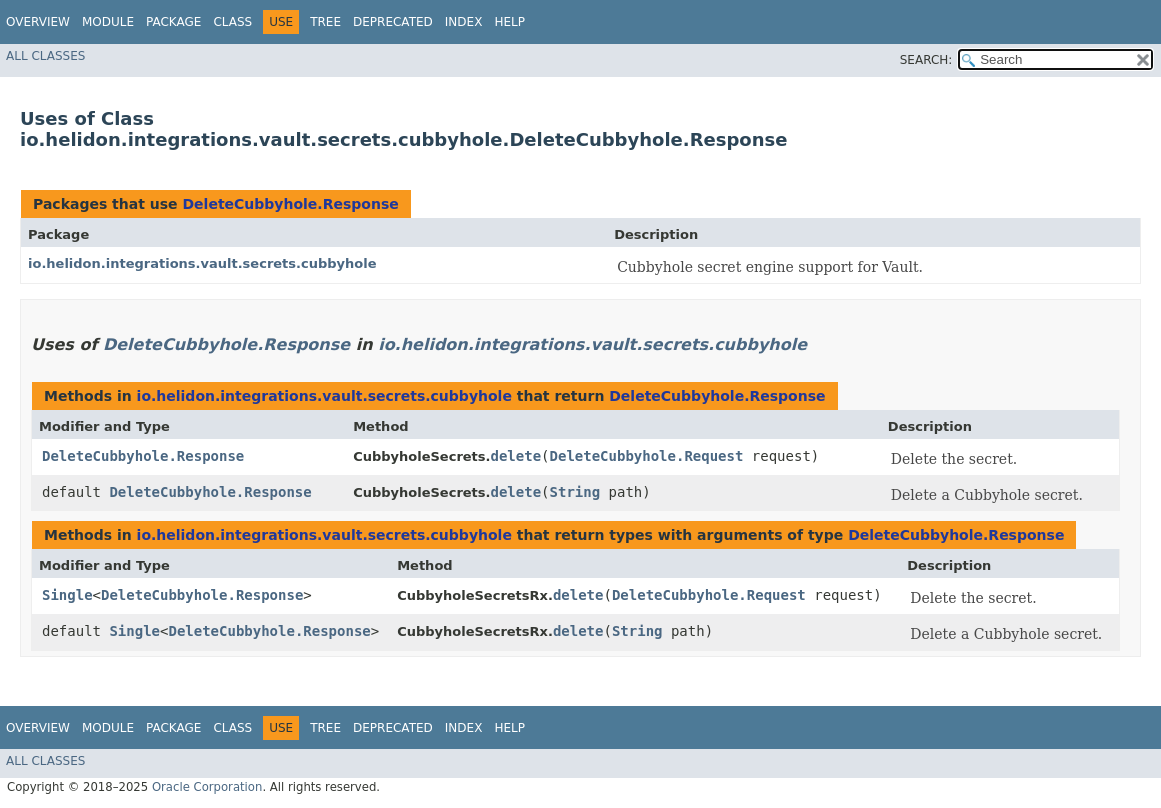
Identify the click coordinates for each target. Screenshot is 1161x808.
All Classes (45, 56)
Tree (325, 22)
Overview (38, 22)
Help (509, 22)
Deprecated (393, 22)
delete (516, 456)
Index (464, 22)
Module (108, 22)
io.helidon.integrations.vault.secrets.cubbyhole (202, 263)
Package (173, 22)
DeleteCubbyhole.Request (647, 456)
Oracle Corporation (207, 787)
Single (67, 595)
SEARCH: (926, 60)
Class (232, 22)
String (575, 492)
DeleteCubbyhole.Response (290, 204)
